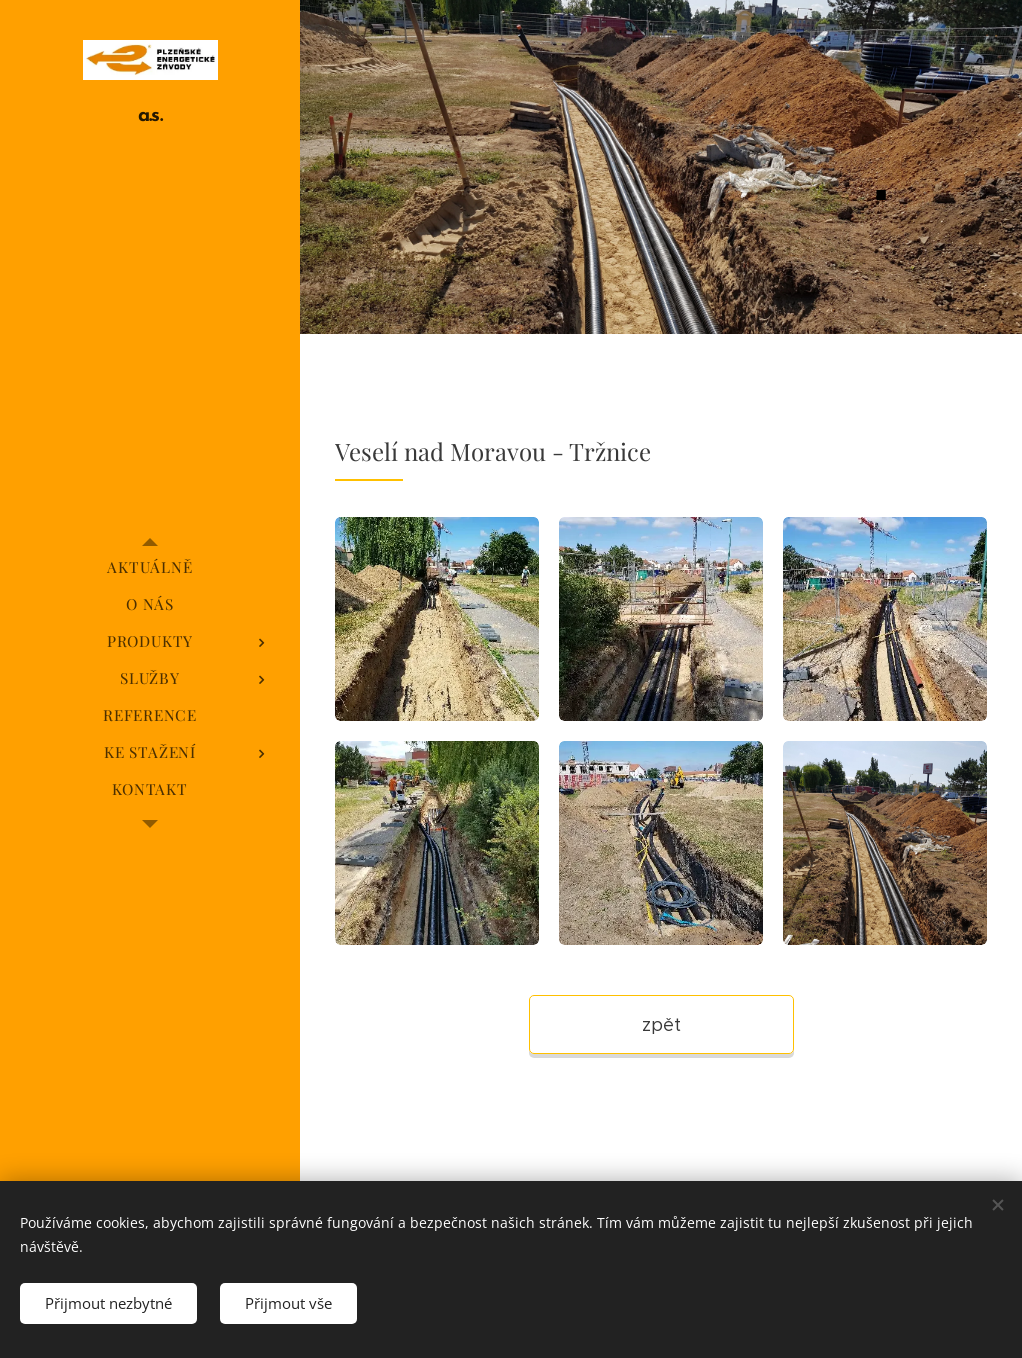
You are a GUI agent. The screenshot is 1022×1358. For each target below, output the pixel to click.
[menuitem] (150, 567)
